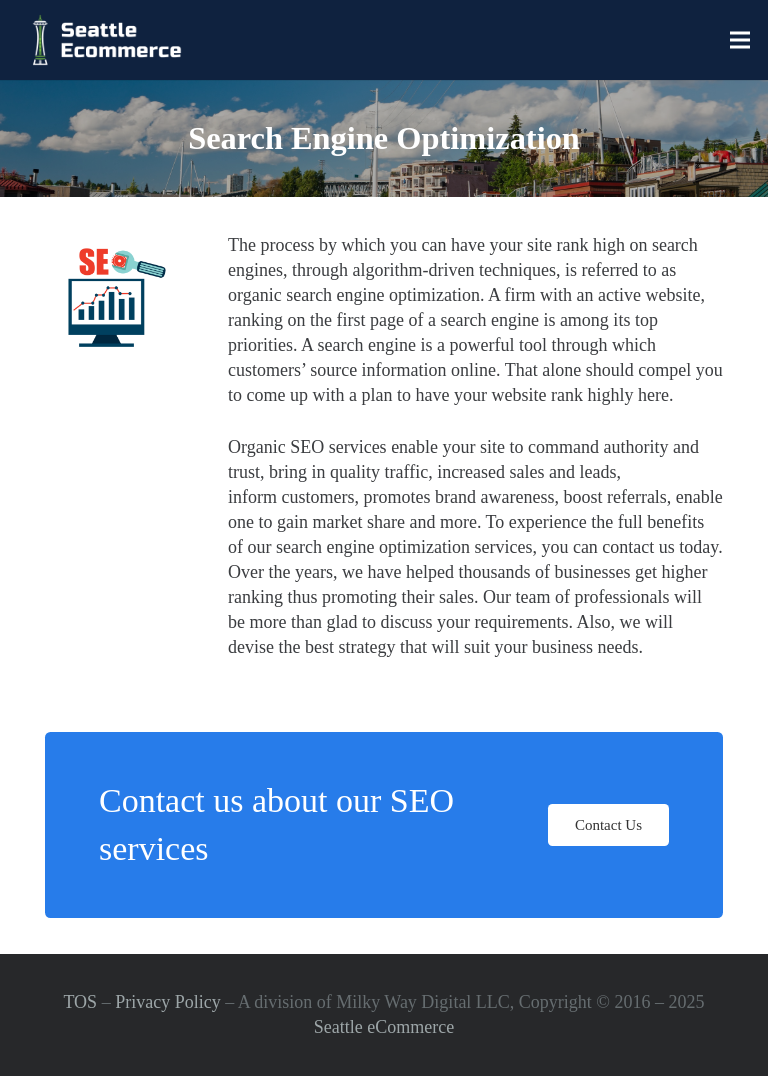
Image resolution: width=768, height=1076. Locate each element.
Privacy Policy (168, 1002)
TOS (80, 1002)
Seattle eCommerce (384, 1027)
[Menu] (740, 40)
